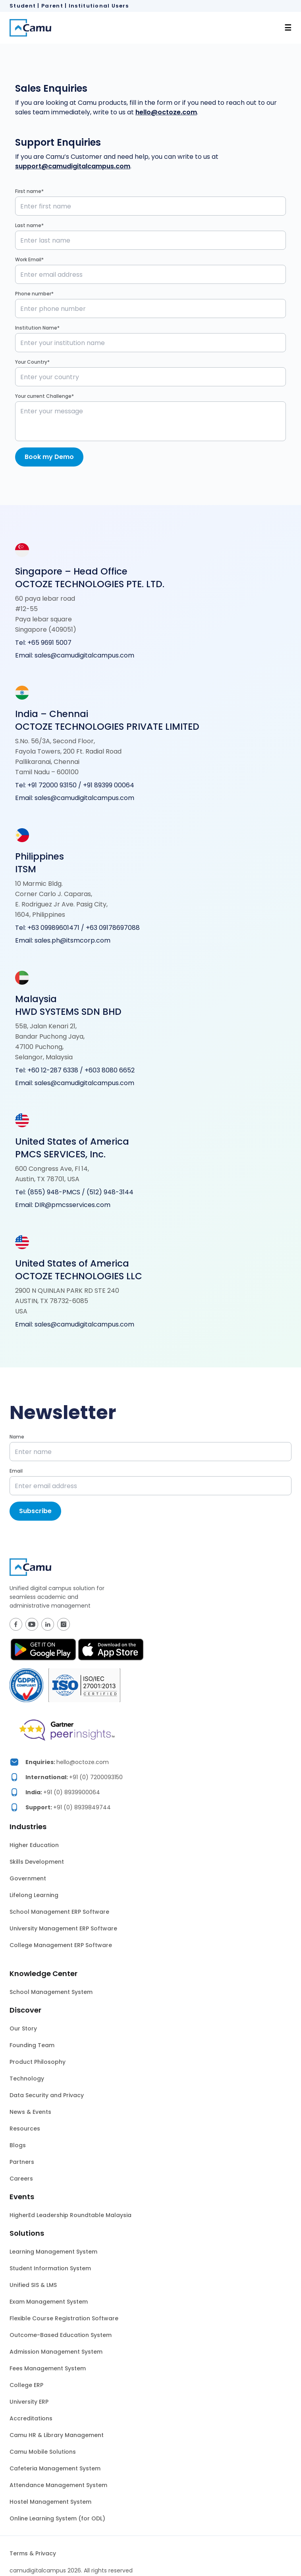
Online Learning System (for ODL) (57, 2518)
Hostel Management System (50, 2502)
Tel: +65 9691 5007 (43, 642)
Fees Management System (48, 2368)
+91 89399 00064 (108, 785)
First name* (29, 191)
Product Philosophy (38, 2062)
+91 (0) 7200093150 (96, 1777)
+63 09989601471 (53, 927)
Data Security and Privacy (47, 2095)
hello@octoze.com (166, 112)
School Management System (51, 1992)
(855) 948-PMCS (53, 1192)
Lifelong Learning (34, 1895)
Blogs (18, 2145)
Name (17, 1436)
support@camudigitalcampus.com (72, 166)
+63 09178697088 (113, 927)
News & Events (30, 2112)
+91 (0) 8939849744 (82, 1807)
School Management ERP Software (59, 1912)
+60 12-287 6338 (52, 1070)
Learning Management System (53, 2252)
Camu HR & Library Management (57, 2435)
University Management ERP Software (63, 1928)
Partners (22, 2162)
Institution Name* (37, 327)
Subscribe (35, 1511)
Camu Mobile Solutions (43, 2452)
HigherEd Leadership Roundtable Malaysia (70, 2215)
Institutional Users (99, 6)
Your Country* (32, 362)
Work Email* (29, 259)
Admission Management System (56, 2352)
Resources (25, 2129)
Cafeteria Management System (55, 2468)
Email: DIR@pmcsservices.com (62, 1204)
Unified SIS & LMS (33, 2285)
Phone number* (34, 293)
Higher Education (34, 1845)
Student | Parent (36, 6)
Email (16, 1470)
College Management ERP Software (61, 1945)
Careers (21, 2179)
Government (28, 1878)
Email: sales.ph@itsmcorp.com (62, 940)
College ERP (26, 2385)
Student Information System (50, 2268)
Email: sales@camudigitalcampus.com (74, 655)
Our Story (23, 2028)
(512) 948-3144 (110, 1192)
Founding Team (32, 2045)
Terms (19, 2553)
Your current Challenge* (44, 396)
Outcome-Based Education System (61, 2335)
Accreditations (31, 2418)
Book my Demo (49, 456)
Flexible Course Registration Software (64, 2318)
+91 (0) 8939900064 (71, 1792)
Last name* (29, 225)
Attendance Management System (58, 2485)
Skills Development (37, 1862)
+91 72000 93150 (52, 785)
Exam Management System (49, 2302)
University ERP (29, 2402)
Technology (27, 2078)
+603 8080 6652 (110, 1070)
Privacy (45, 2553)
